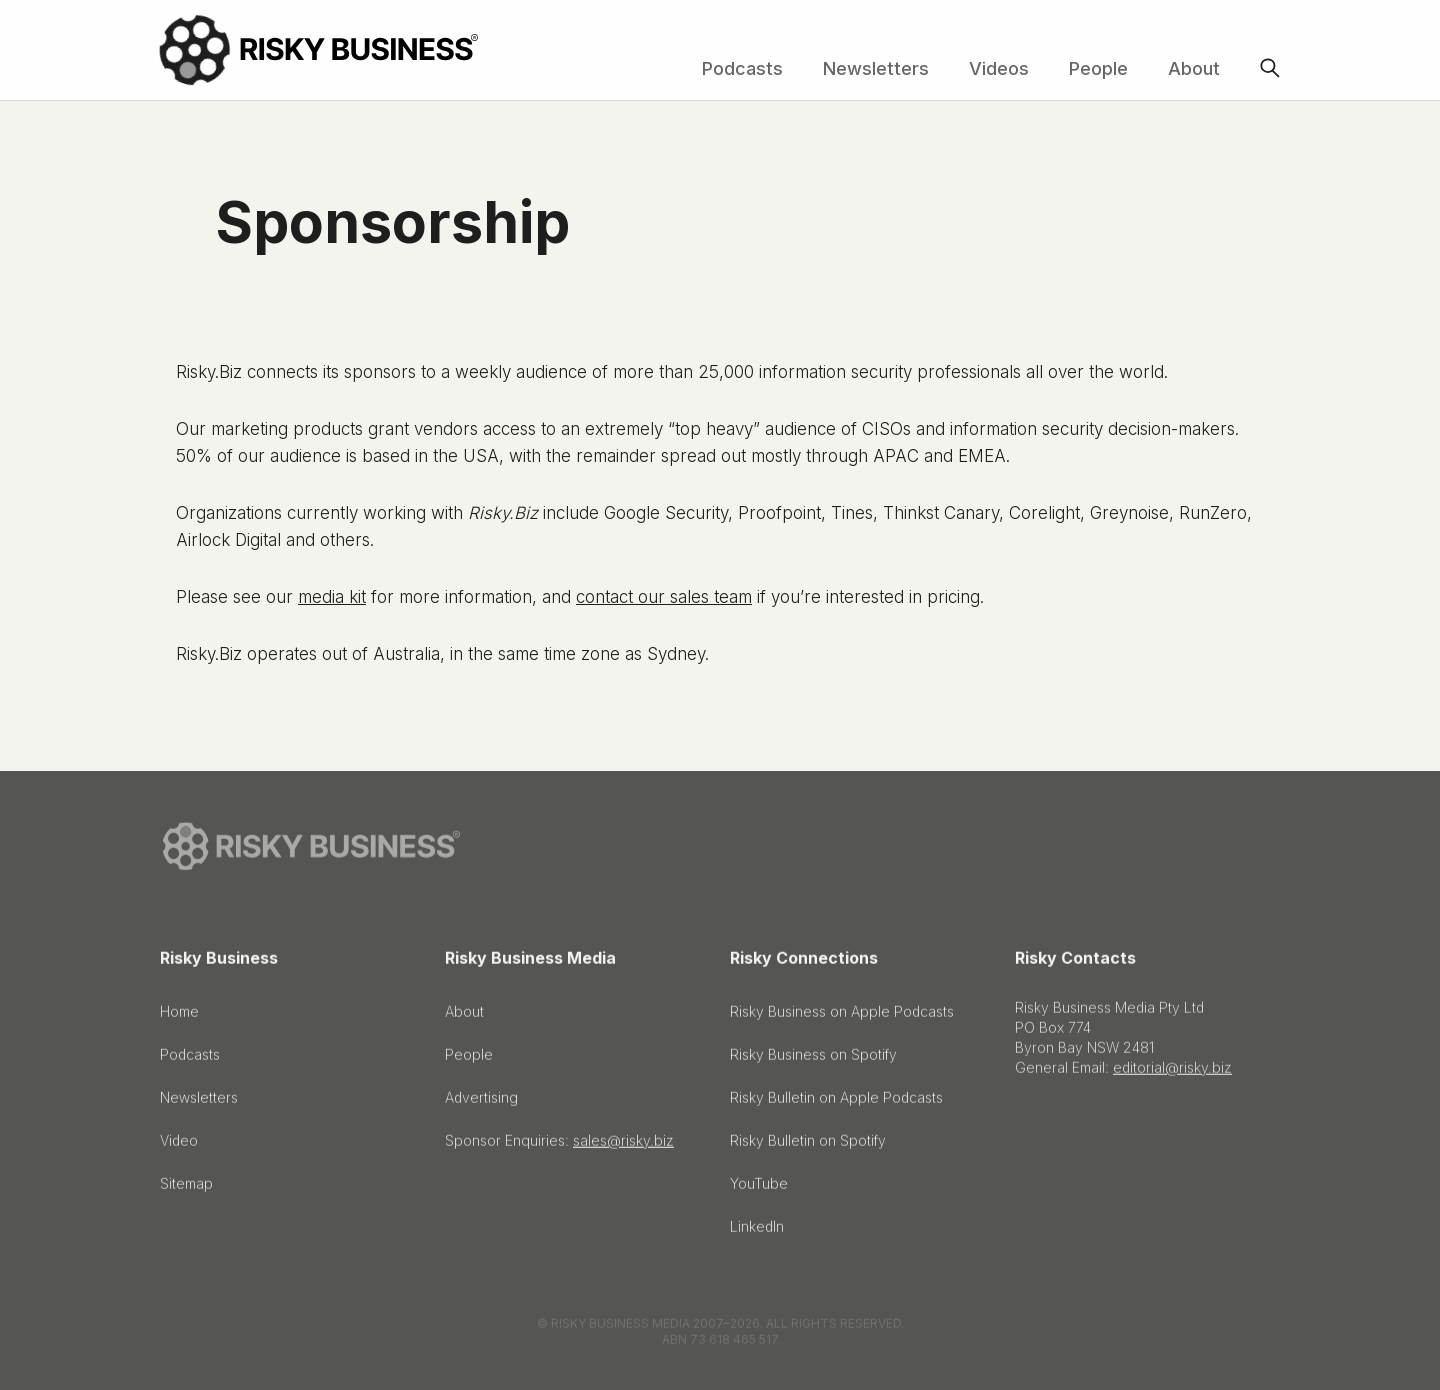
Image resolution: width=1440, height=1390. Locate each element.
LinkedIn (757, 1231)
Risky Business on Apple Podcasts (842, 1016)
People (1098, 68)
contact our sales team (664, 597)
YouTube (759, 1188)
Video (179, 1145)
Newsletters (876, 68)
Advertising (481, 1102)
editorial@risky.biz (1172, 1072)
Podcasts (742, 68)
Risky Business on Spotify (813, 1059)
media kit (332, 597)
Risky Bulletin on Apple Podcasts (836, 1102)
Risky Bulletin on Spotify (808, 1145)
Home (179, 1016)
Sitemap (186, 1188)
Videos (999, 68)
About (1194, 68)
